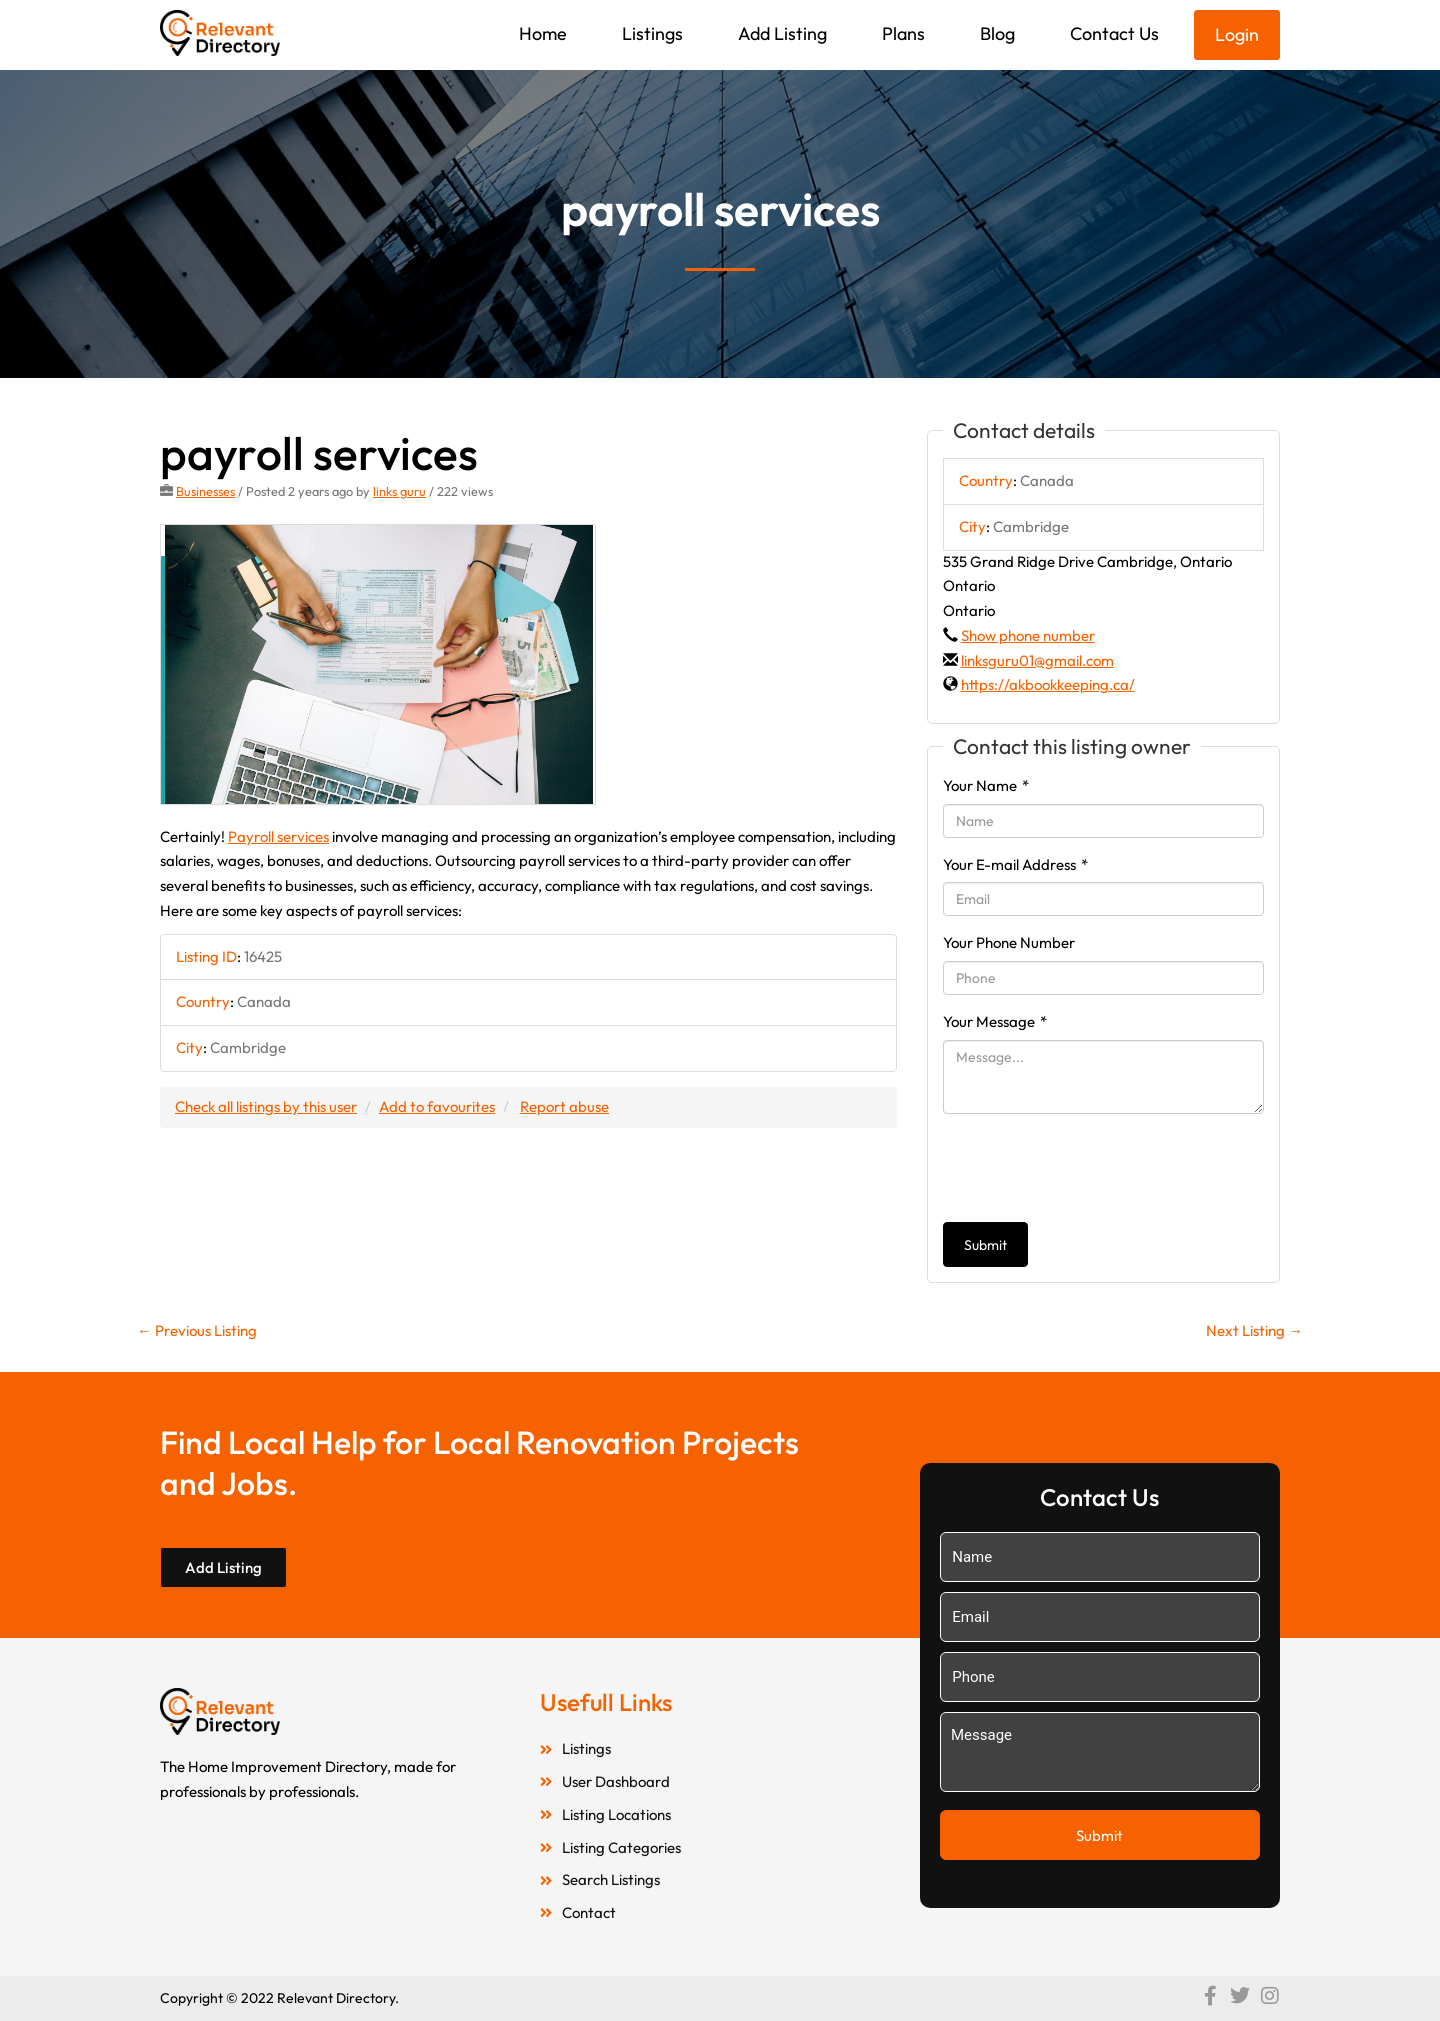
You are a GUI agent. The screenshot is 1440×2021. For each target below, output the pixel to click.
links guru (399, 491)
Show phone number (1028, 635)
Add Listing (782, 33)
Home (543, 33)
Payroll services (278, 836)
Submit (985, 1245)
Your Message (995, 1021)
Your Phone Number (1009, 942)
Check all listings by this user (266, 1106)
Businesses (205, 491)
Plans (903, 33)
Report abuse (564, 1106)
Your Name (986, 785)
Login (1237, 34)
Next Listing (1254, 1330)
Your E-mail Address (1015, 864)
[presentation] (1095, 1168)
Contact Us (1114, 33)
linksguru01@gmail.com (1037, 660)
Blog (997, 33)
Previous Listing (197, 1330)
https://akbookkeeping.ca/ (1048, 684)
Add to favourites (437, 1106)
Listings (652, 33)
